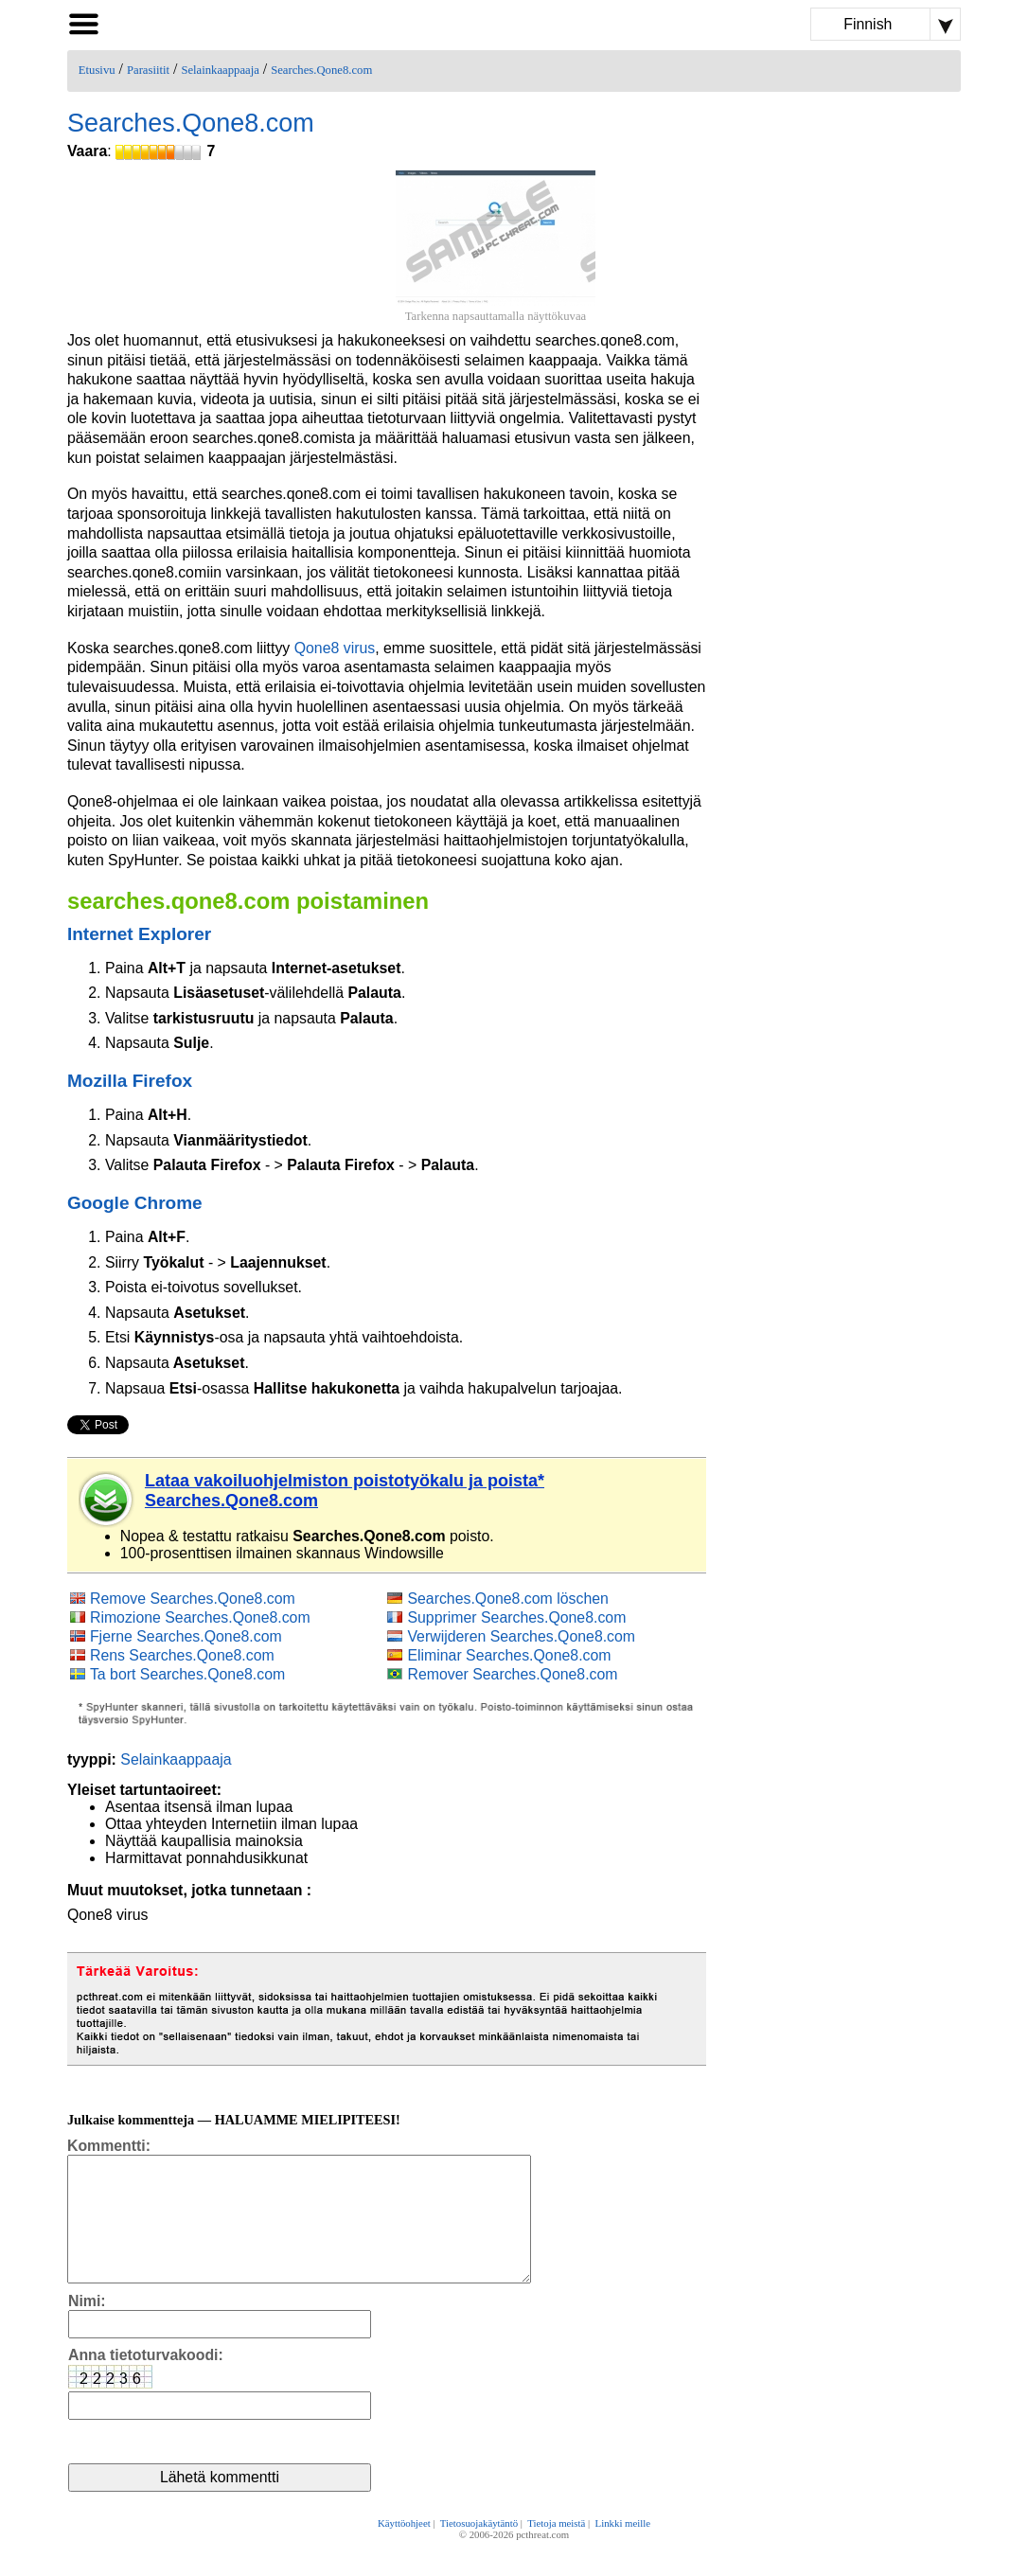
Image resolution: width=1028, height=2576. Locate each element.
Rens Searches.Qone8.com (182, 1655)
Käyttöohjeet (404, 2549)
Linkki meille (622, 2549)
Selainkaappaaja (219, 70)
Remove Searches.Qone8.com (192, 1598)
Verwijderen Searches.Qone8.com (521, 1636)
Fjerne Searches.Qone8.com (186, 1636)
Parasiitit (148, 70)
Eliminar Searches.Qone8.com (509, 1655)
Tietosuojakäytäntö (479, 2549)
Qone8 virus (335, 648)
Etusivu (97, 70)
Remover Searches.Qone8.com (512, 1674)
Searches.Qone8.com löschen (507, 1598)
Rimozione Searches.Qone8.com (200, 1617)
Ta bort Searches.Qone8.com (187, 1674)
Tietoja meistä (556, 2549)
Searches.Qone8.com (321, 70)
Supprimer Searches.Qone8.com (516, 1617)
